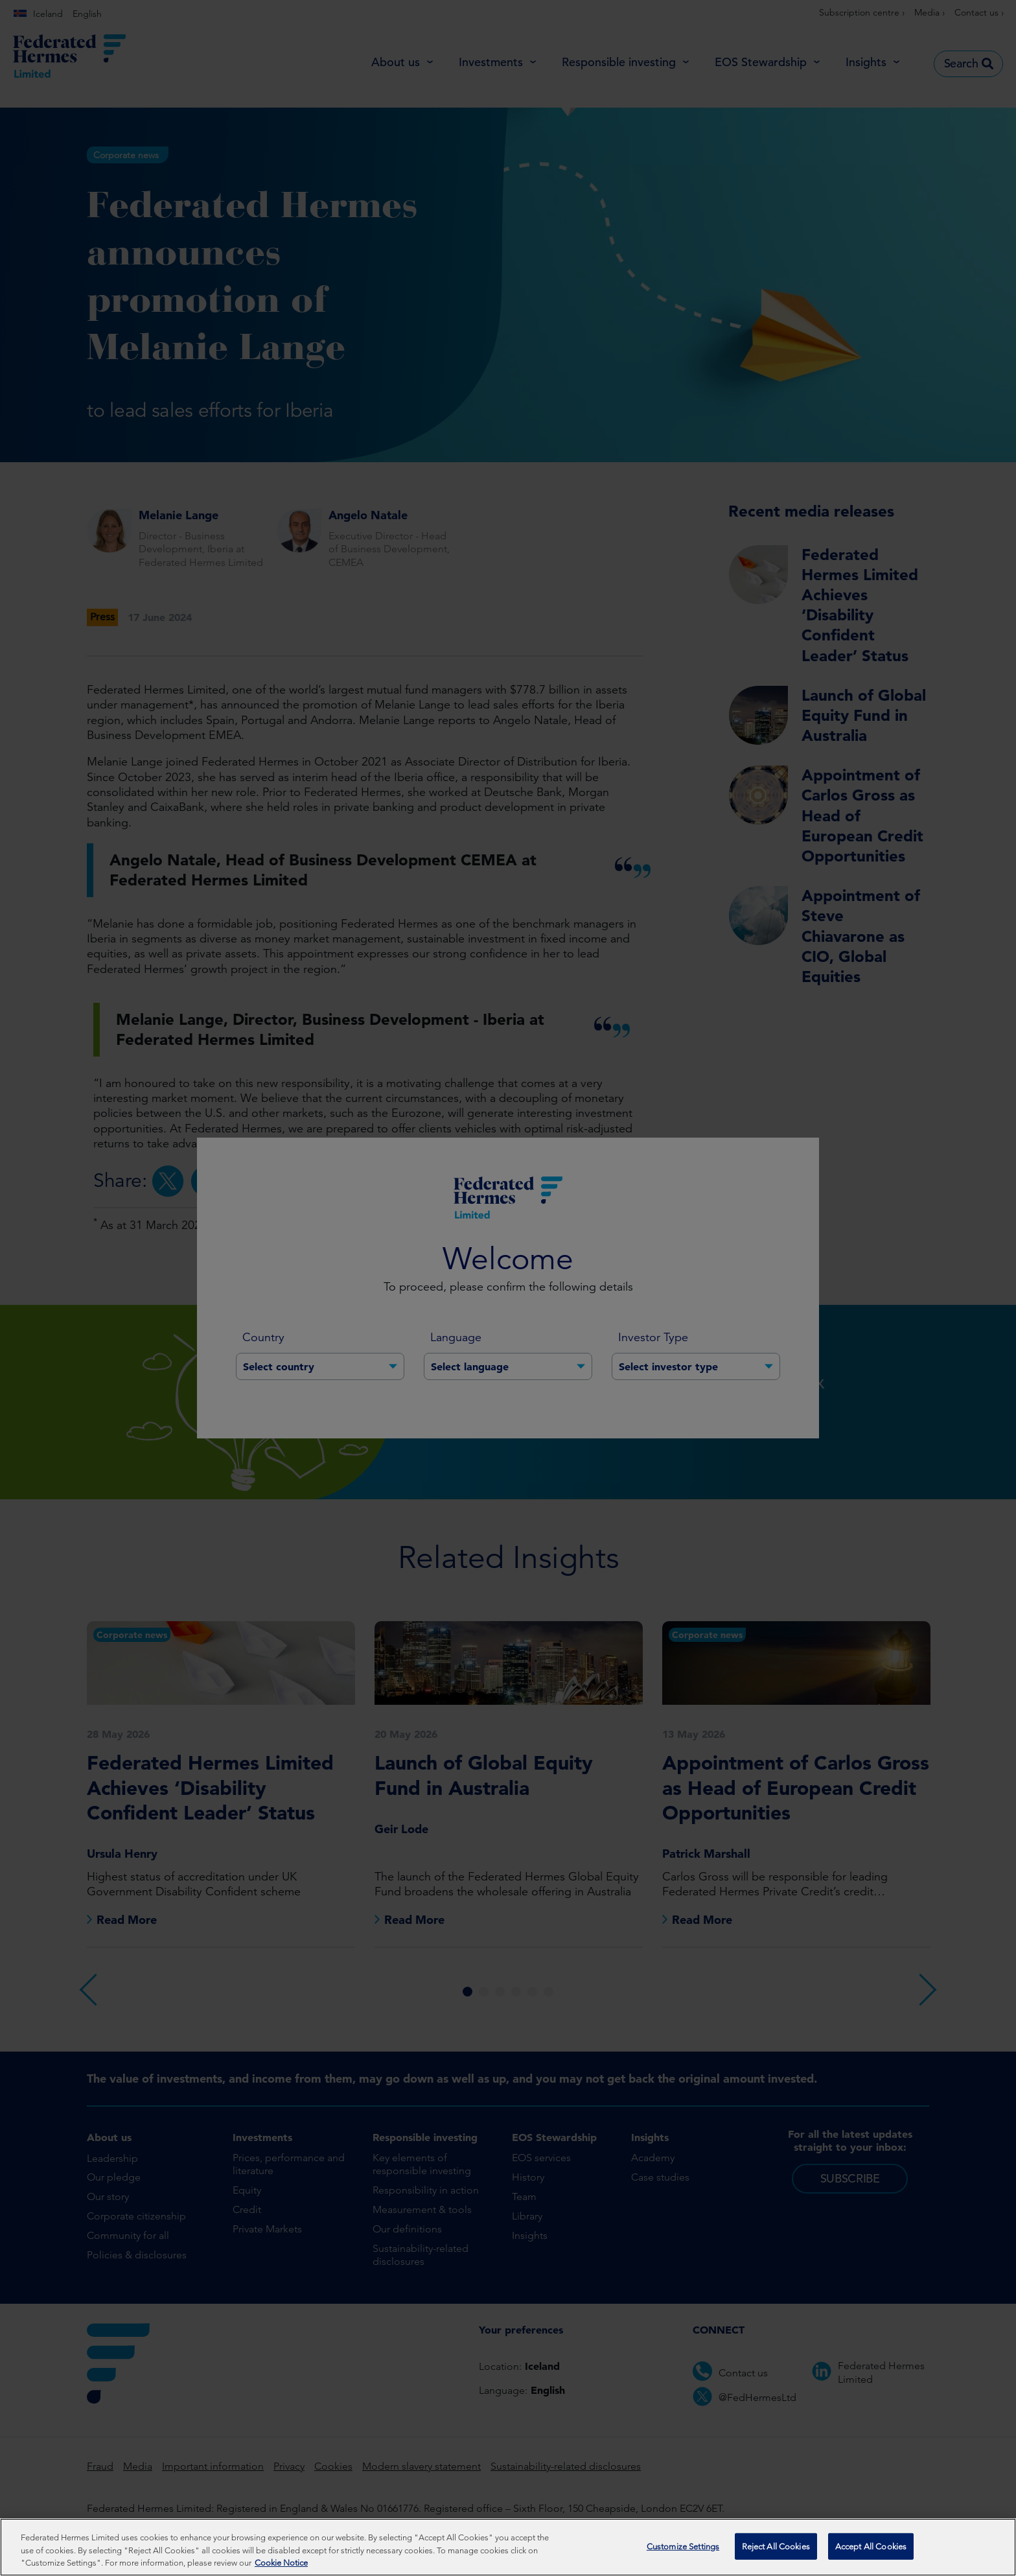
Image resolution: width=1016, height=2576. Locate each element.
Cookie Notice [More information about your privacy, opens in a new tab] (281, 2565)
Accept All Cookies (870, 2548)
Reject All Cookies (776, 2548)
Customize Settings (683, 2548)
